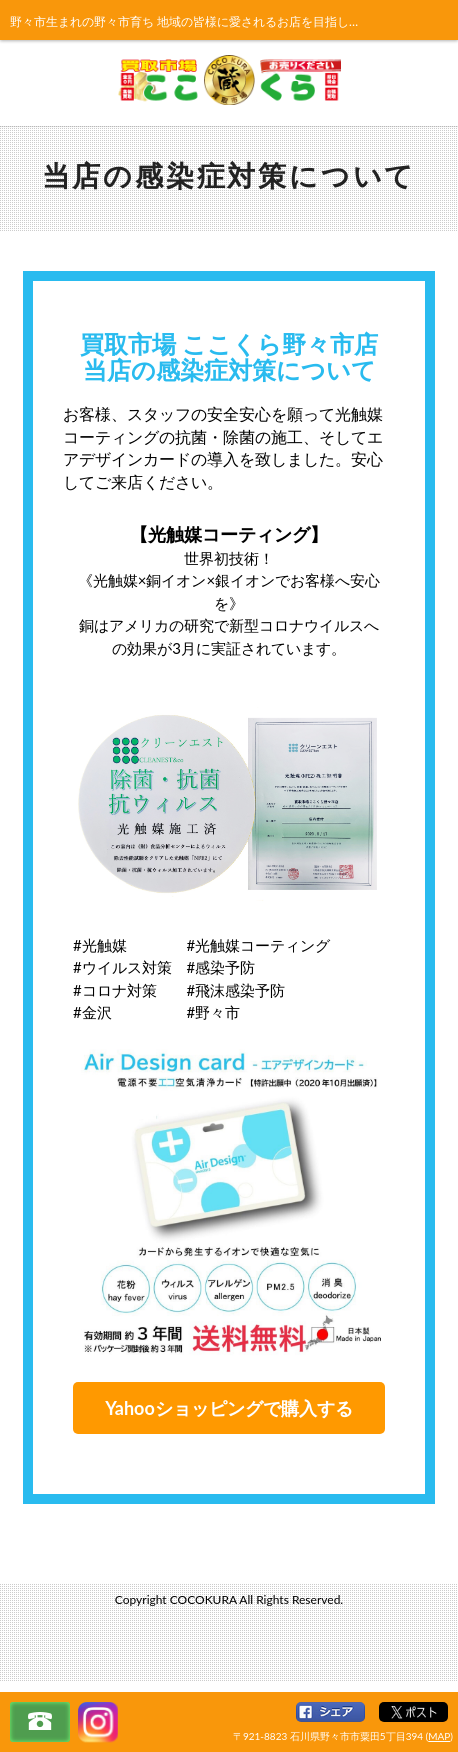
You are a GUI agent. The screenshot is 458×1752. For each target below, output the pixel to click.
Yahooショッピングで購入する (229, 1408)
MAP (439, 1736)
